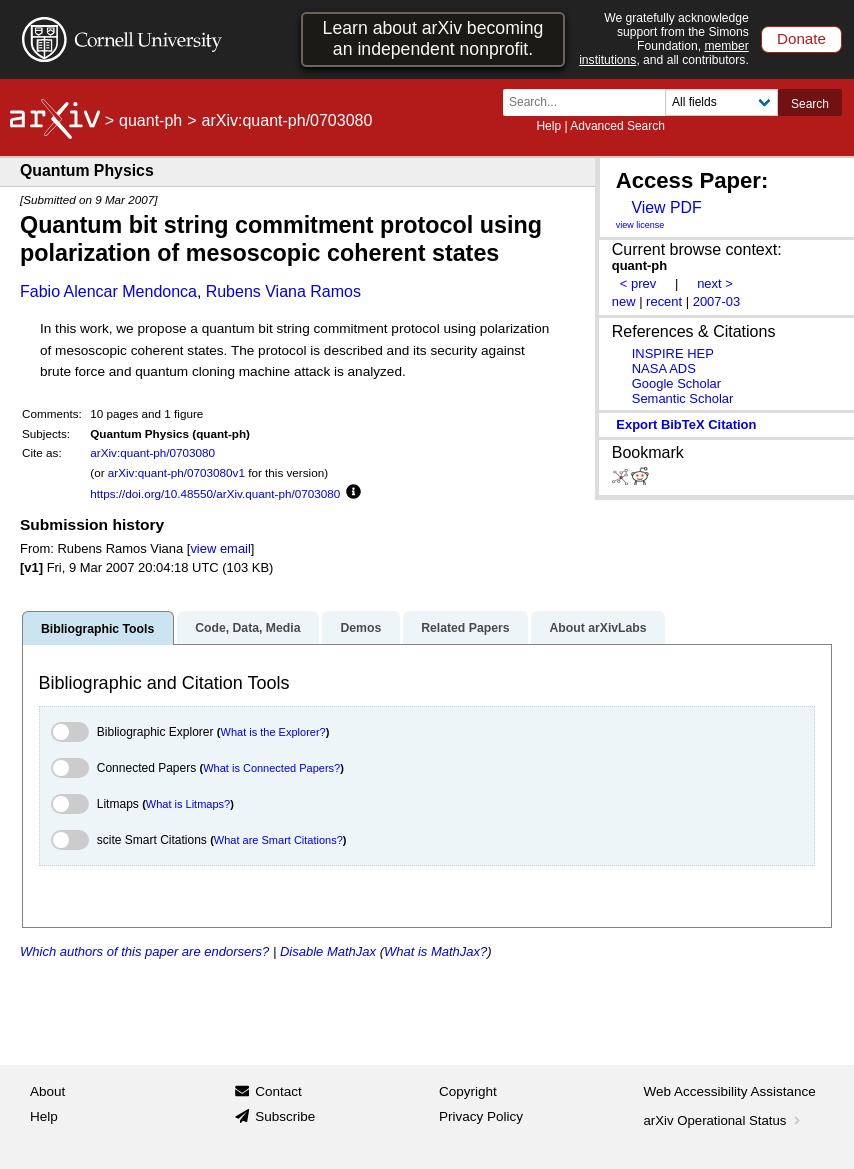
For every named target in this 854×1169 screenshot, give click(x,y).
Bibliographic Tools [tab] (97, 629)
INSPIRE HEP (673, 353)
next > (715, 283)
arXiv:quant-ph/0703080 (152, 452)
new (624, 301)
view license (640, 225)
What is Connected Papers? (271, 768)
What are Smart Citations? (278, 840)
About (47, 1091)
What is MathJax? (435, 951)
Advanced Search (617, 126)
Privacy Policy (481, 1116)
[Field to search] (721, 102)
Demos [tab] (360, 628)
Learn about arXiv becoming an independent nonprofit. (433, 38)
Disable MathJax (328, 951)
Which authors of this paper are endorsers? (144, 951)
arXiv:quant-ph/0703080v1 (176, 472)
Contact (278, 1091)
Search (810, 104)
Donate (801, 38)
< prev (638, 283)
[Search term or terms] (590, 102)
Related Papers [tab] (465, 628)
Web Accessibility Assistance (730, 1091)
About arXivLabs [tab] (597, 628)
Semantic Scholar (683, 398)
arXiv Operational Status (724, 1120)
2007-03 (717, 301)
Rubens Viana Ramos (283, 291)
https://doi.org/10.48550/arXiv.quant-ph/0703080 (215, 493)
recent (664, 301)
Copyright (468, 1091)
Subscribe (285, 1116)
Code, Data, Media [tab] (247, 628)
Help (548, 126)
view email (220, 548)
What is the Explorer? (273, 732)
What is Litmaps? (188, 804)
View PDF (666, 207)
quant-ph (150, 120)
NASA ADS (664, 368)
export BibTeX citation (686, 424)
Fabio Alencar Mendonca (108, 291)
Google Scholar (676, 383)
